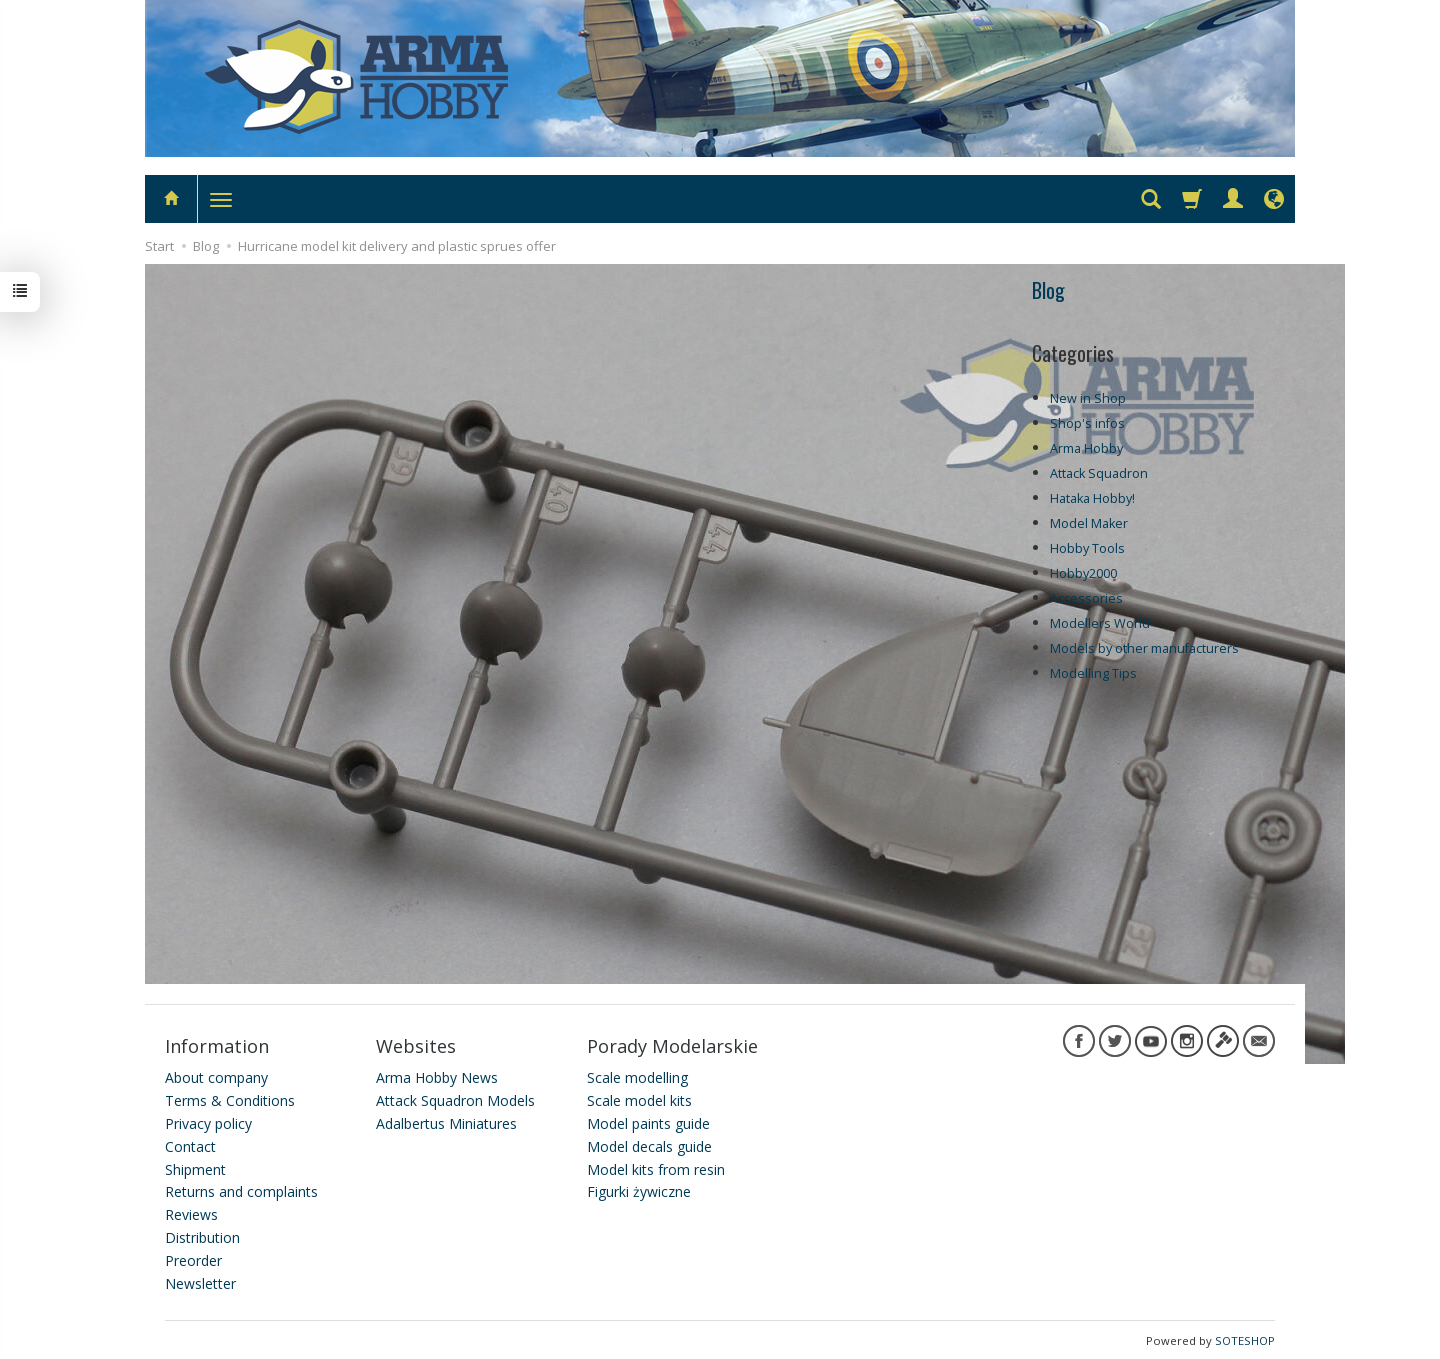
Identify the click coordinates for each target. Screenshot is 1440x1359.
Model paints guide (648, 1120)
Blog (1048, 290)
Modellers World (1100, 623)
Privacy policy (208, 1120)
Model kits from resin (656, 1166)
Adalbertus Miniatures (446, 1120)
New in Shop (1088, 398)
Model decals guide (649, 1143)
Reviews (191, 1211)
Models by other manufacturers (1144, 648)
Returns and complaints (241, 1189)
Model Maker (1089, 523)
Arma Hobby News (437, 1075)
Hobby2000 (1083, 573)
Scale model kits (639, 1097)
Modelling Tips (1093, 673)
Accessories (1086, 598)
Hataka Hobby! (1092, 498)
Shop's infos (1087, 423)
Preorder (193, 1257)
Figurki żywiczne (639, 1189)
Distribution (202, 1234)
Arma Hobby (1086, 448)
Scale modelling (637, 1075)
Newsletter (200, 1280)
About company (216, 1075)
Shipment (195, 1166)
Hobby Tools (1087, 548)
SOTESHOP (1245, 1338)
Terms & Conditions (230, 1097)
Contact (190, 1143)
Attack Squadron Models (455, 1097)
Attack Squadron (1099, 473)
